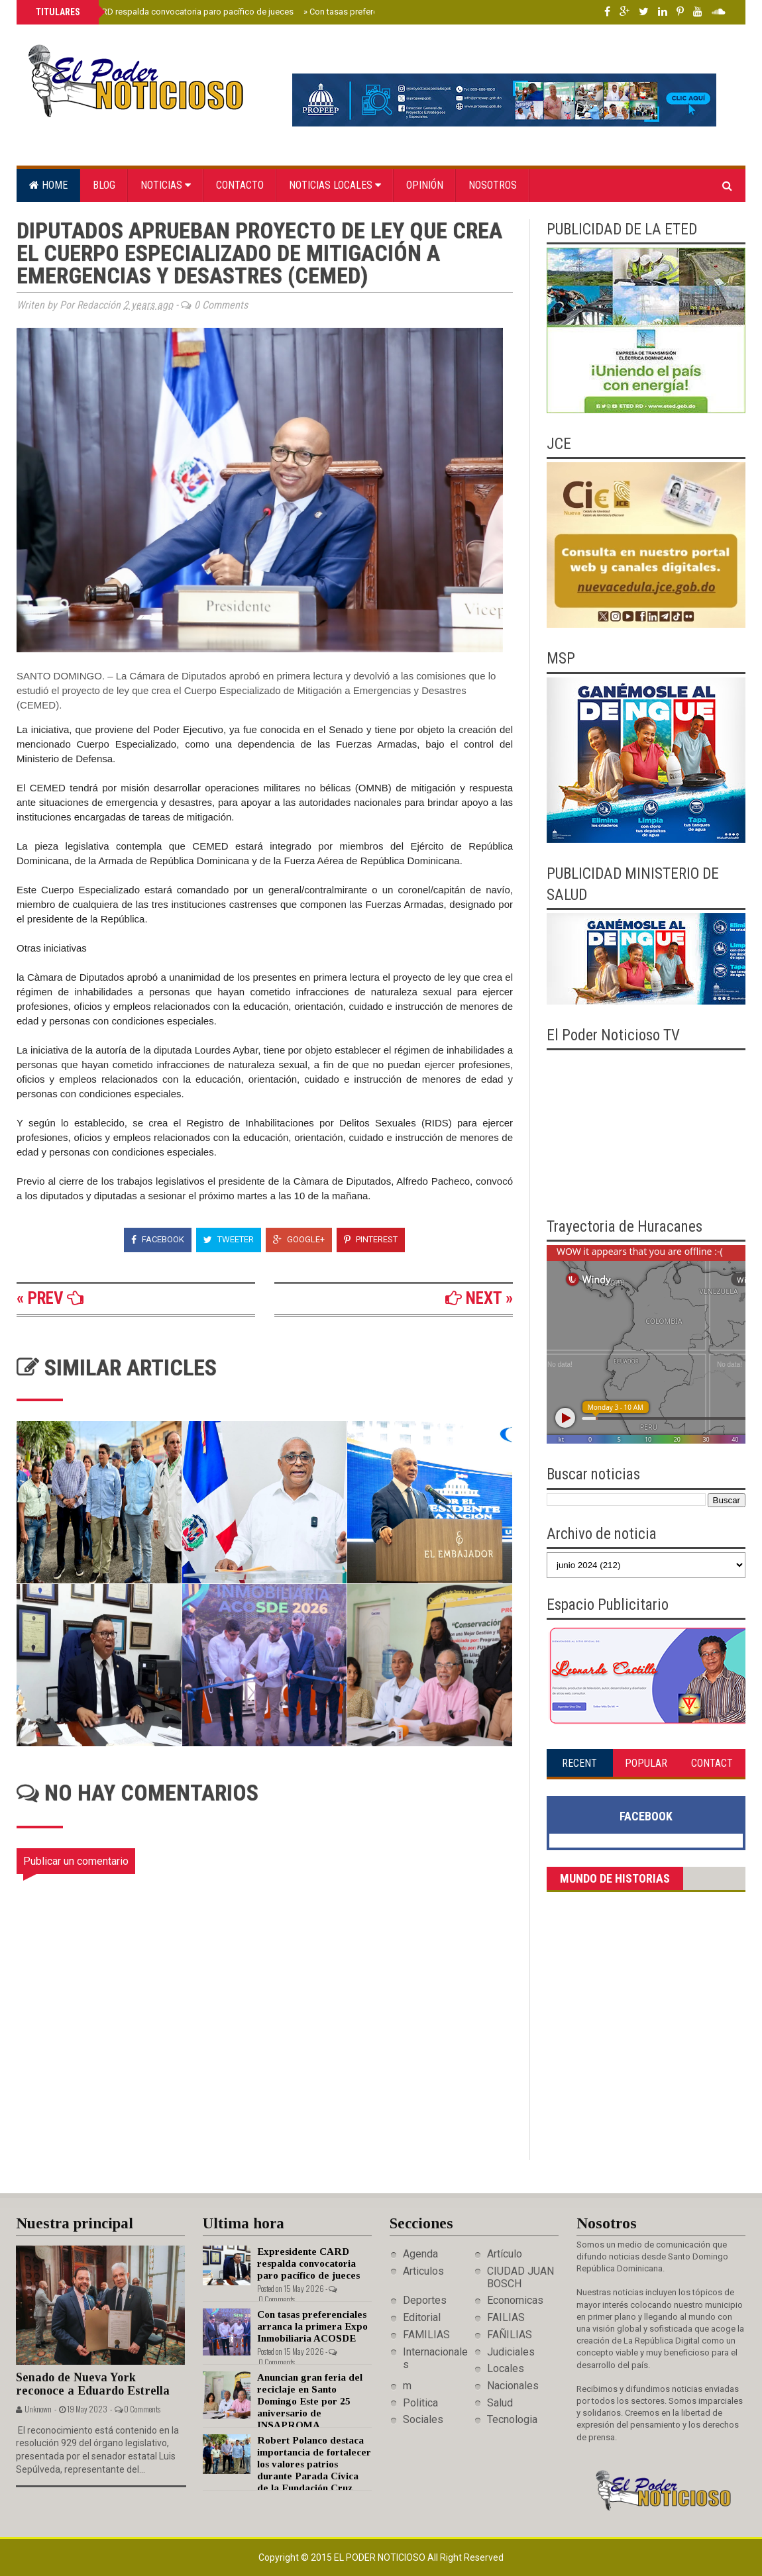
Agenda (420, 2254)
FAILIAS (506, 2317)
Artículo (504, 2254)
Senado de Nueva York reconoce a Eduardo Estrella (93, 2384)
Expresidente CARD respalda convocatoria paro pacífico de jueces (163, 12)
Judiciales (511, 2352)
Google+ (299, 1239)
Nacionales (513, 2385)
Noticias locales (335, 185)
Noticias (165, 185)
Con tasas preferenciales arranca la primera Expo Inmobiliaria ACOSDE (312, 2326)
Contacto (240, 185)
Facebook (157, 1239)
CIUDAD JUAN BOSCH (520, 2277)
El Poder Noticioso (380, 2557)
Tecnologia (512, 2419)
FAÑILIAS (509, 2334)
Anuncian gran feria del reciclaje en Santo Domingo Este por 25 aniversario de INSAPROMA (309, 2401)
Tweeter (228, 1239)
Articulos (423, 2271)
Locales (505, 2368)
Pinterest (371, 1239)
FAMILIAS (426, 2334)
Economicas (515, 2300)
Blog (104, 185)
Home (48, 185)
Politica (420, 2403)
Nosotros (492, 185)
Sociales (423, 2419)
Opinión (424, 185)
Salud (500, 2403)
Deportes (425, 2300)
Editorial (422, 2317)
